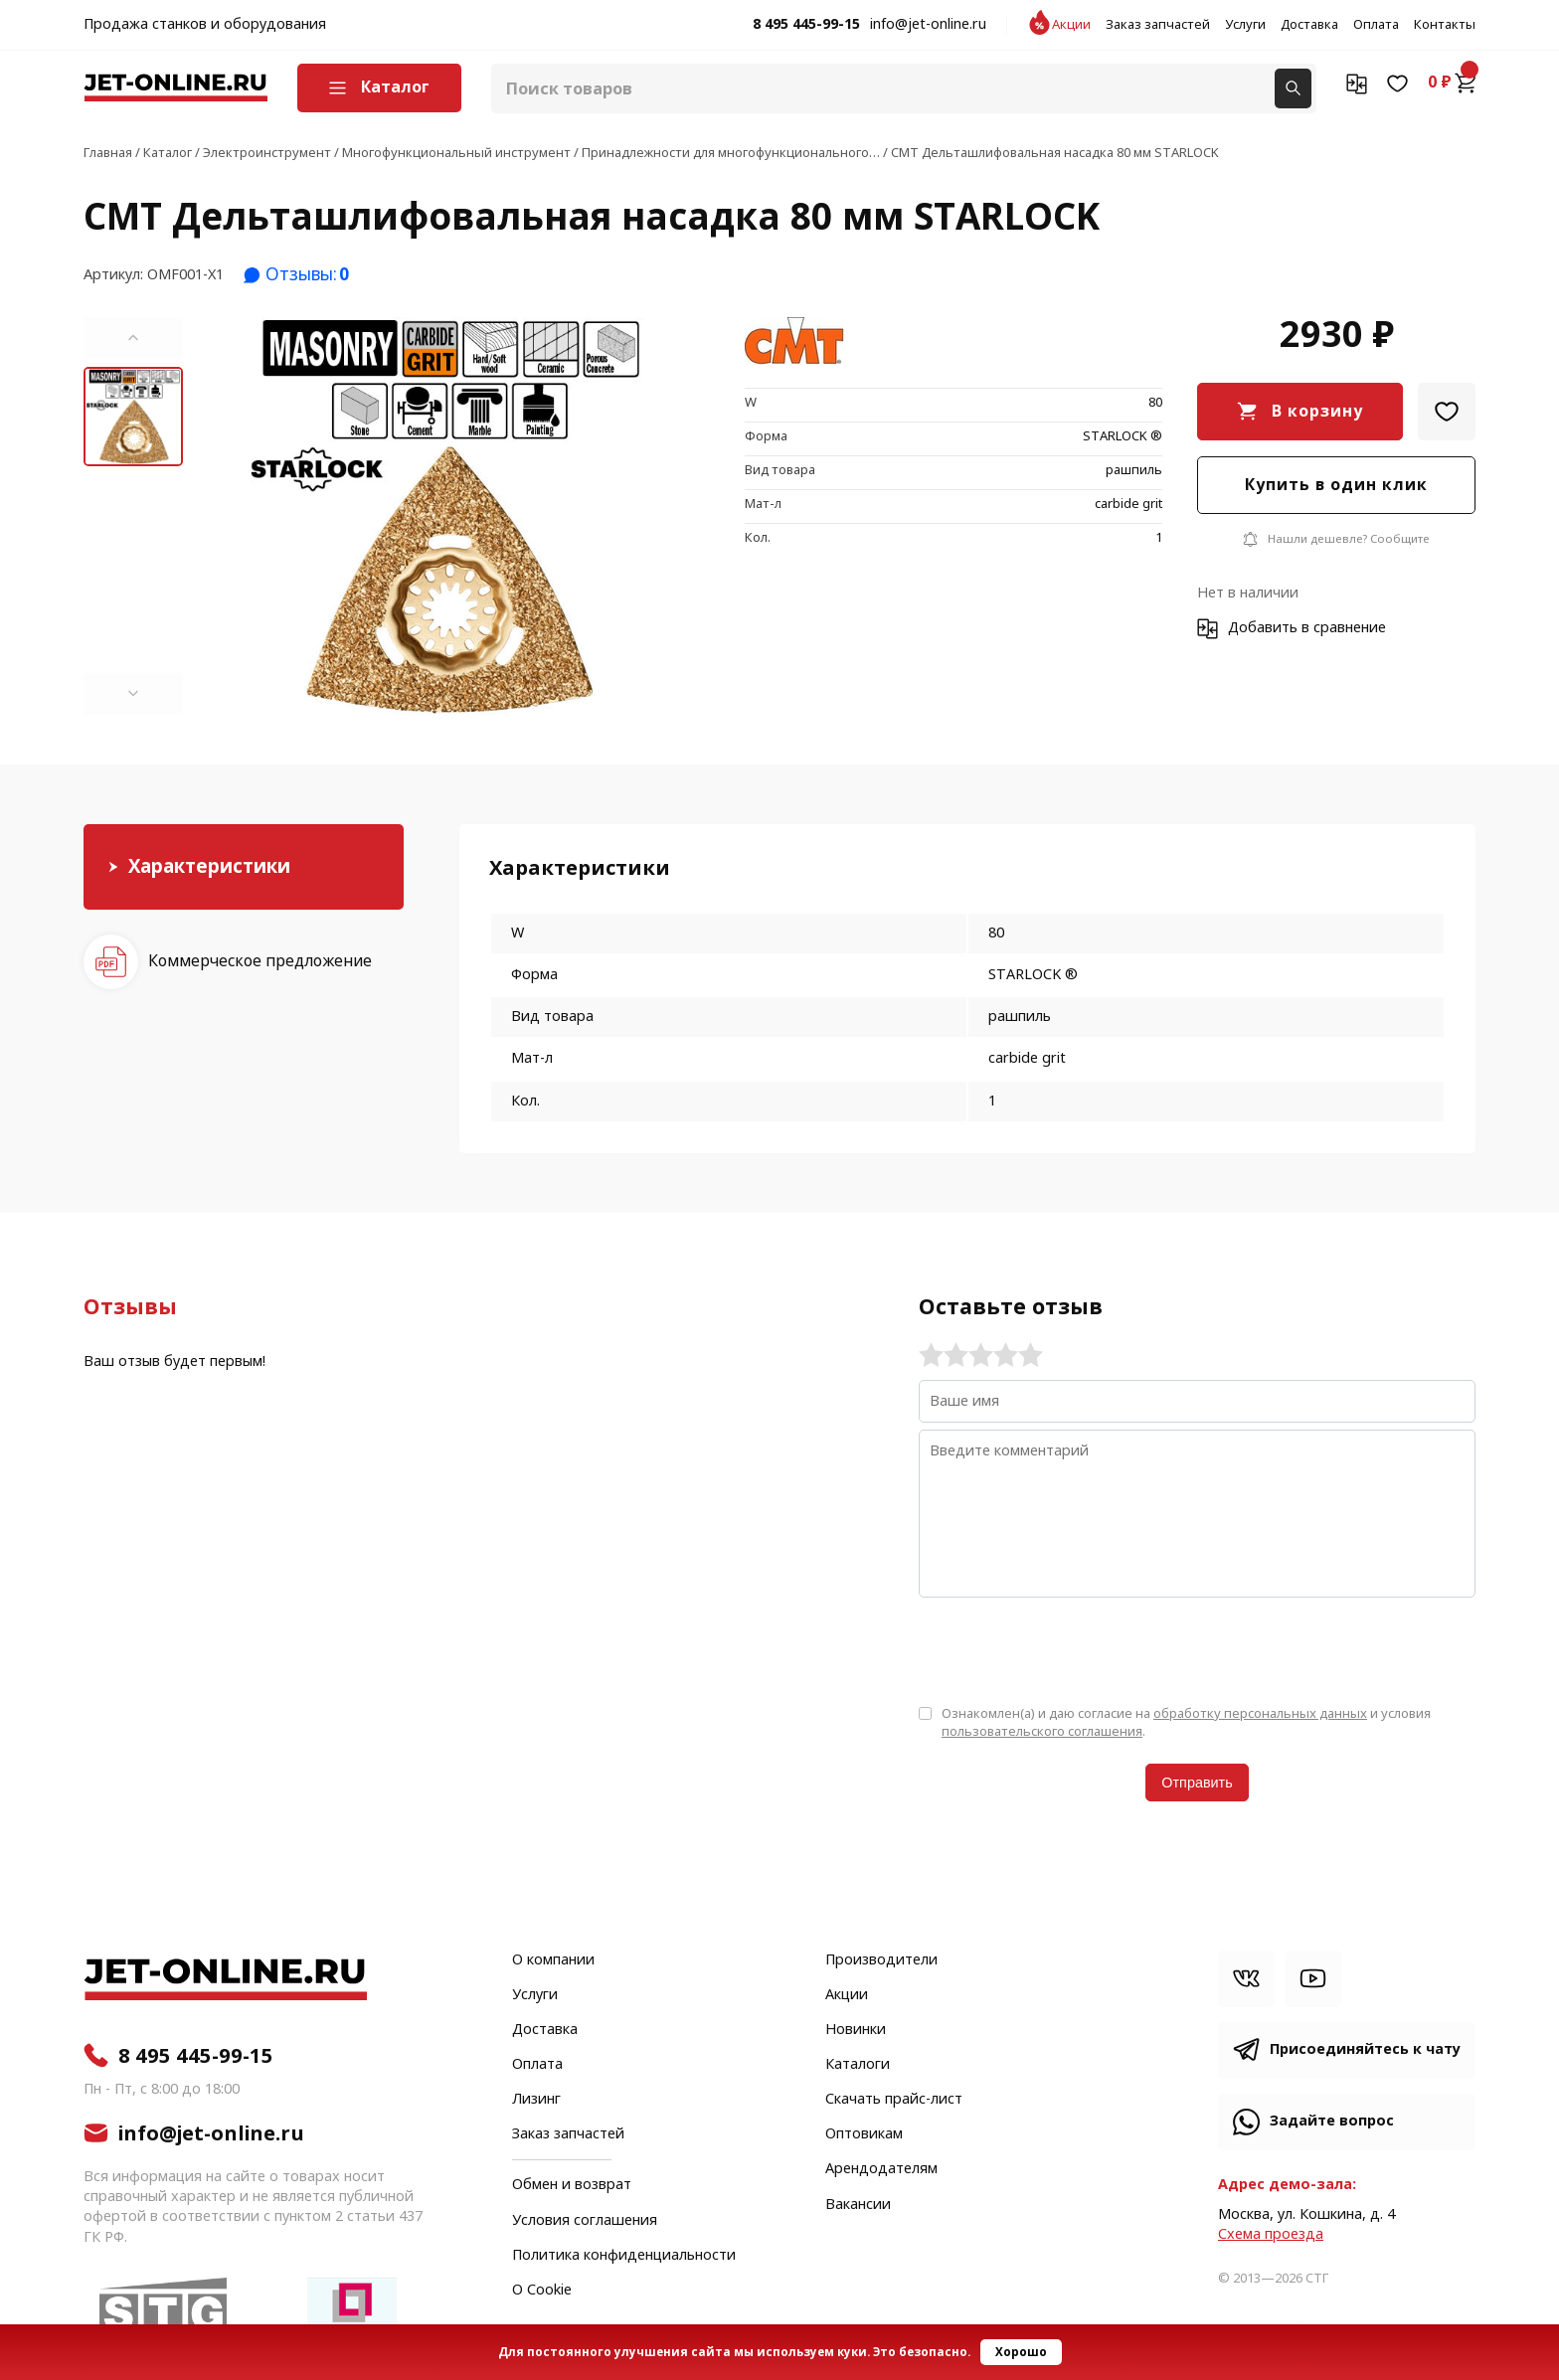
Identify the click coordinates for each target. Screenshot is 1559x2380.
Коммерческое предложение (260, 960)
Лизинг (536, 2100)
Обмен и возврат (571, 2184)
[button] (133, 338)
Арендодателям (881, 2169)
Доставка (1309, 25)
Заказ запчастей (1158, 25)
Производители (881, 1960)
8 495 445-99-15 (806, 25)
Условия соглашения (584, 2221)
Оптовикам (864, 2134)
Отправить (1196, 1782)
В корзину (1317, 411)
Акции (1071, 25)
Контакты (1444, 25)
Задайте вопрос (1332, 2121)
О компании (553, 1960)
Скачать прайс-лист (893, 2100)
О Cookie (542, 2290)
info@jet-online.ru (928, 25)
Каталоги (857, 2065)
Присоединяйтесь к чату (1365, 2049)
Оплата (1376, 25)
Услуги (1245, 25)
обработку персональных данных (1260, 1713)
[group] (446, 516)
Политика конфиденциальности (624, 2256)
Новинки (855, 2030)
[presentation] (1070, 1649)
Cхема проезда (1270, 2234)
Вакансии (858, 2205)
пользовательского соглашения (1042, 1731)
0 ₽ (1451, 82)
